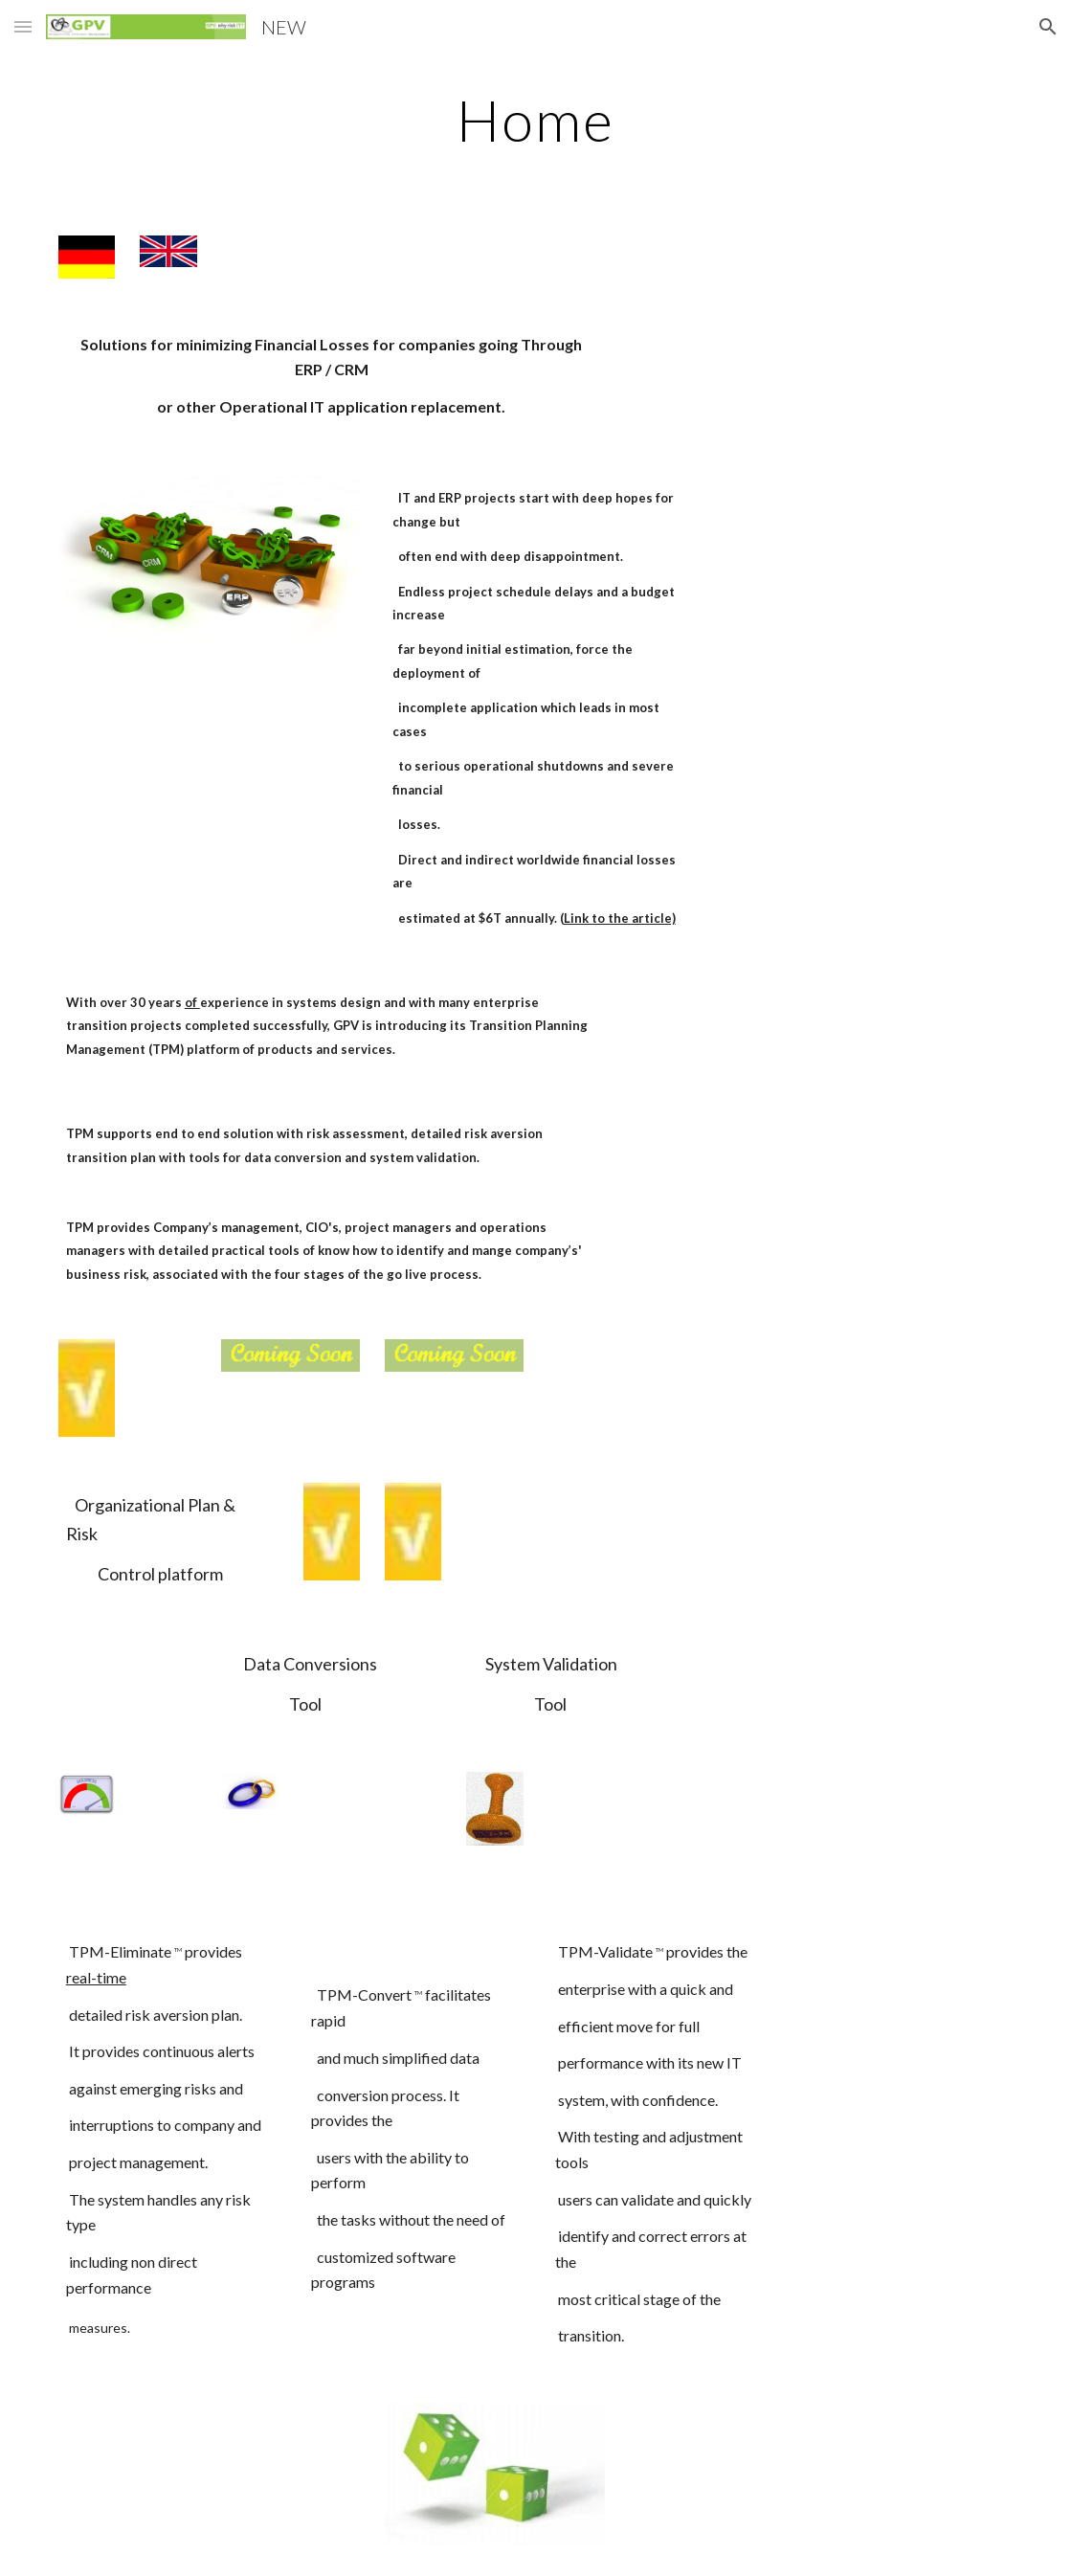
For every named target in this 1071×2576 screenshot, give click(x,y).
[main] (535, 119)
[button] (23, 26)
